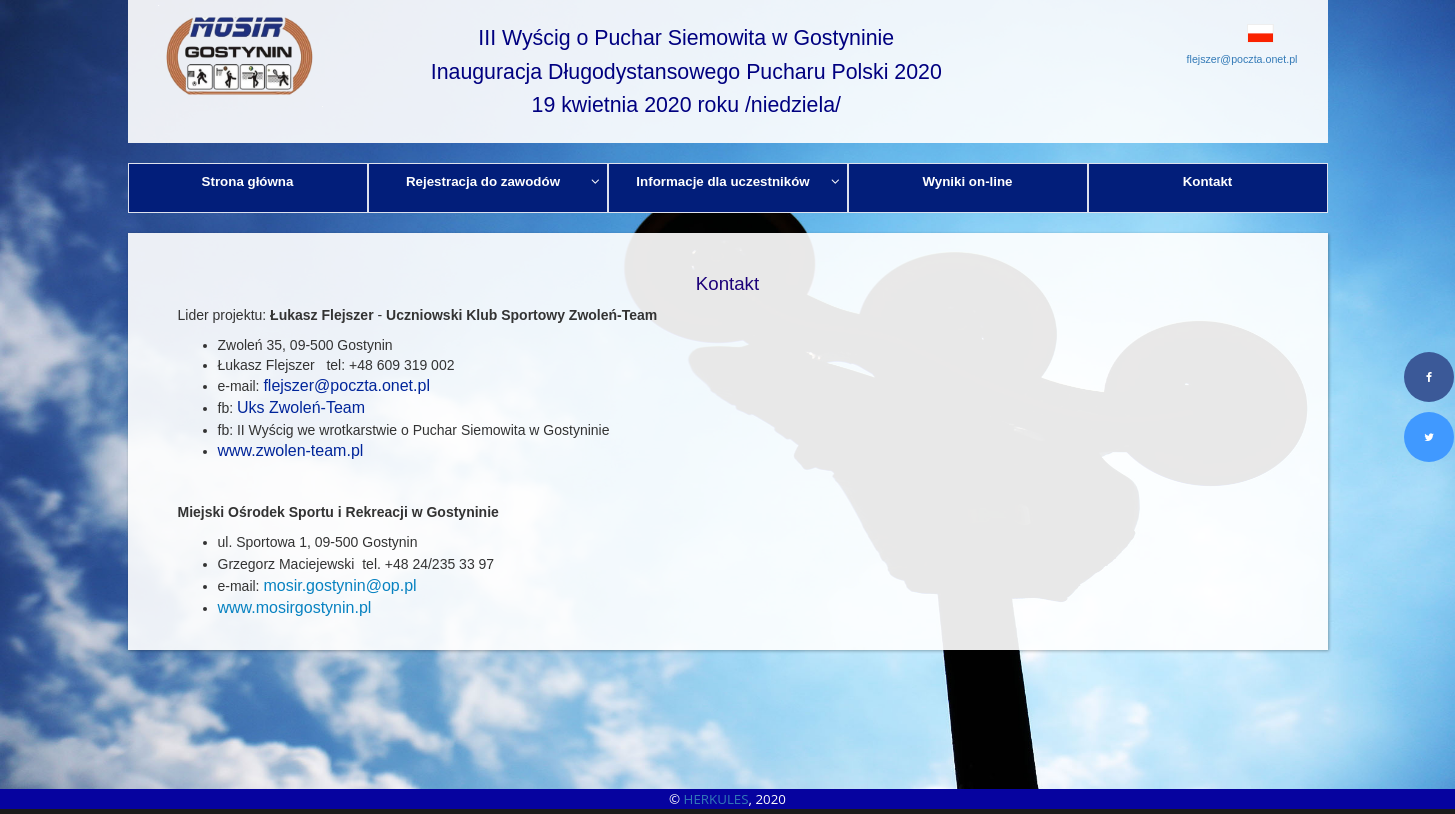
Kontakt (1208, 181)
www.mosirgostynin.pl (295, 607)
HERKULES (716, 799)
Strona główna (248, 181)
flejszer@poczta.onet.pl (1242, 59)
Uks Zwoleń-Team (303, 407)
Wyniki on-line (967, 181)
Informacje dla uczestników (738, 181)
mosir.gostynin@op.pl (339, 585)
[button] (1215, 33)
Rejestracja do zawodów (503, 181)
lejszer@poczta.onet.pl (349, 385)
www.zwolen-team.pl (291, 450)
